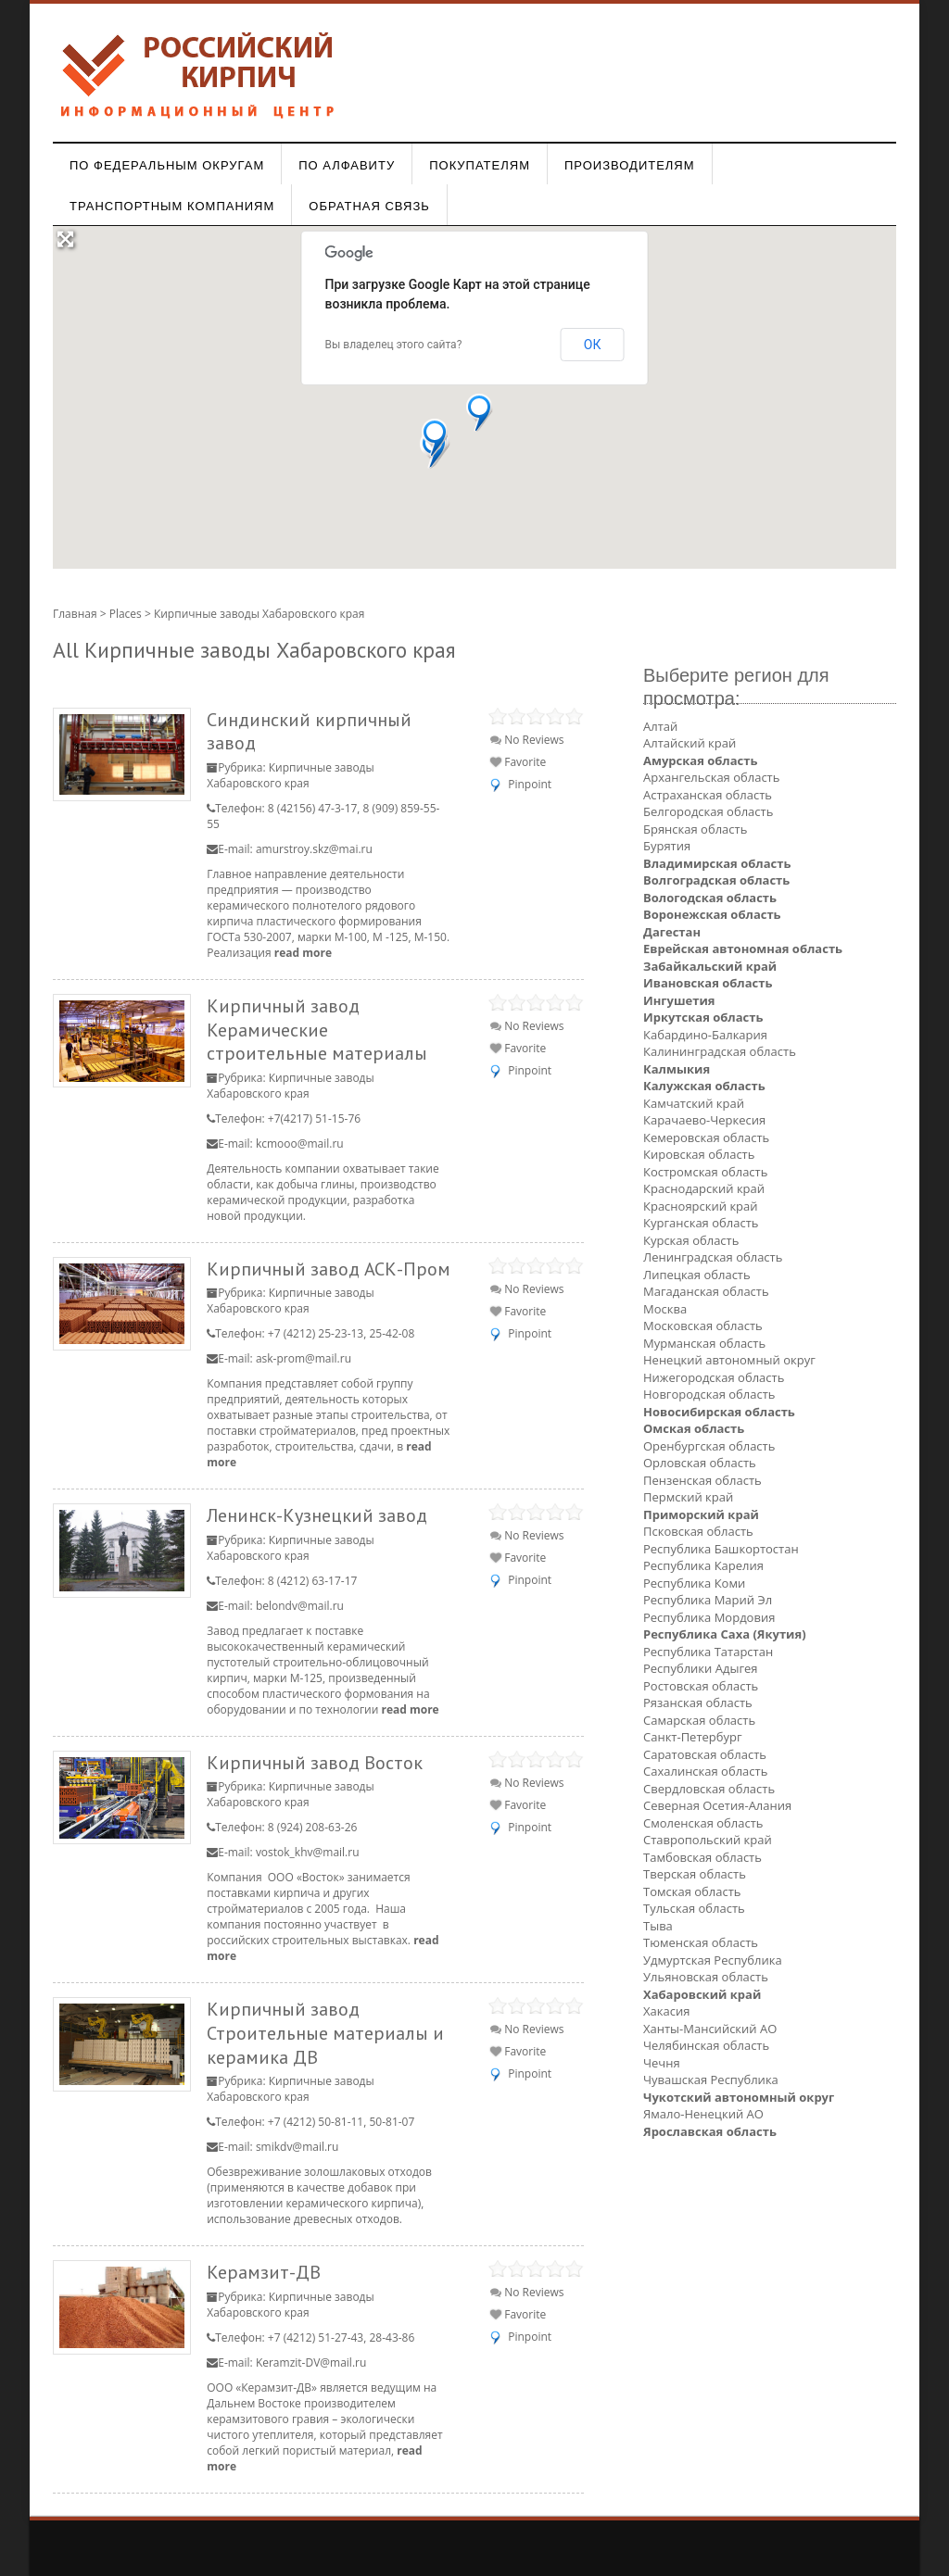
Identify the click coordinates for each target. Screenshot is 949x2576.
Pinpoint (529, 784)
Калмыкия (676, 1069)
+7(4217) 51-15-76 (314, 1118)
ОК (592, 344)
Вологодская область (710, 897)
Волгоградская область (716, 880)
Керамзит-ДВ (264, 2271)
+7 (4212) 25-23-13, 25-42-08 (341, 1333)
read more (303, 953)
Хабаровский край (702, 1994)
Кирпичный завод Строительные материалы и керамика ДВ (325, 2032)
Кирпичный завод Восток (315, 1762)
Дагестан (672, 932)
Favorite (518, 762)
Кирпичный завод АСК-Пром (328, 1268)
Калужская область (704, 1085)
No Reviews (526, 740)
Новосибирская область (719, 1411)
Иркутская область (703, 1017)
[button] (479, 413)
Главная (75, 614)
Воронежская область (712, 914)
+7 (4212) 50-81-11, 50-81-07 (341, 2122)
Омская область (693, 1428)
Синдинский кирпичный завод (309, 731)
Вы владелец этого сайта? (393, 344)
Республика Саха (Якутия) (724, 1634)
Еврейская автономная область (742, 948)
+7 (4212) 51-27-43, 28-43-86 (341, 2337)
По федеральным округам (167, 165)
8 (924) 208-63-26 (313, 1827)
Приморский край (701, 1514)
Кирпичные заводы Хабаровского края (290, 775)
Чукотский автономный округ (738, 2097)
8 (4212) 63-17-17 (313, 1581)
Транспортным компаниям (172, 206)
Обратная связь (369, 206)
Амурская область (700, 760)
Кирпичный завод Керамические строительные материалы (317, 1029)
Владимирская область (717, 863)
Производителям (629, 165)
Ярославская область (710, 2131)
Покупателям (479, 165)
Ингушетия (679, 1000)
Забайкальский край (710, 966)
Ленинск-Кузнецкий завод (317, 1514)
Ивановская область (707, 982)
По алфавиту (346, 165)
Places (125, 614)
